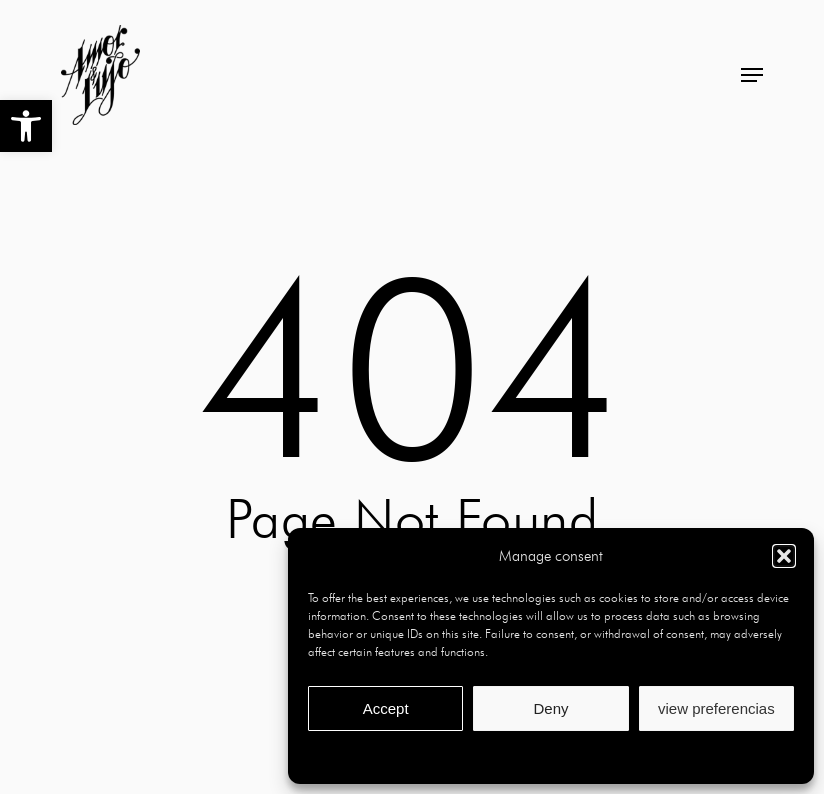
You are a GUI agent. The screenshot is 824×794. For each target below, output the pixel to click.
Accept (386, 708)
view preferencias (716, 708)
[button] (26, 126)
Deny (550, 708)
